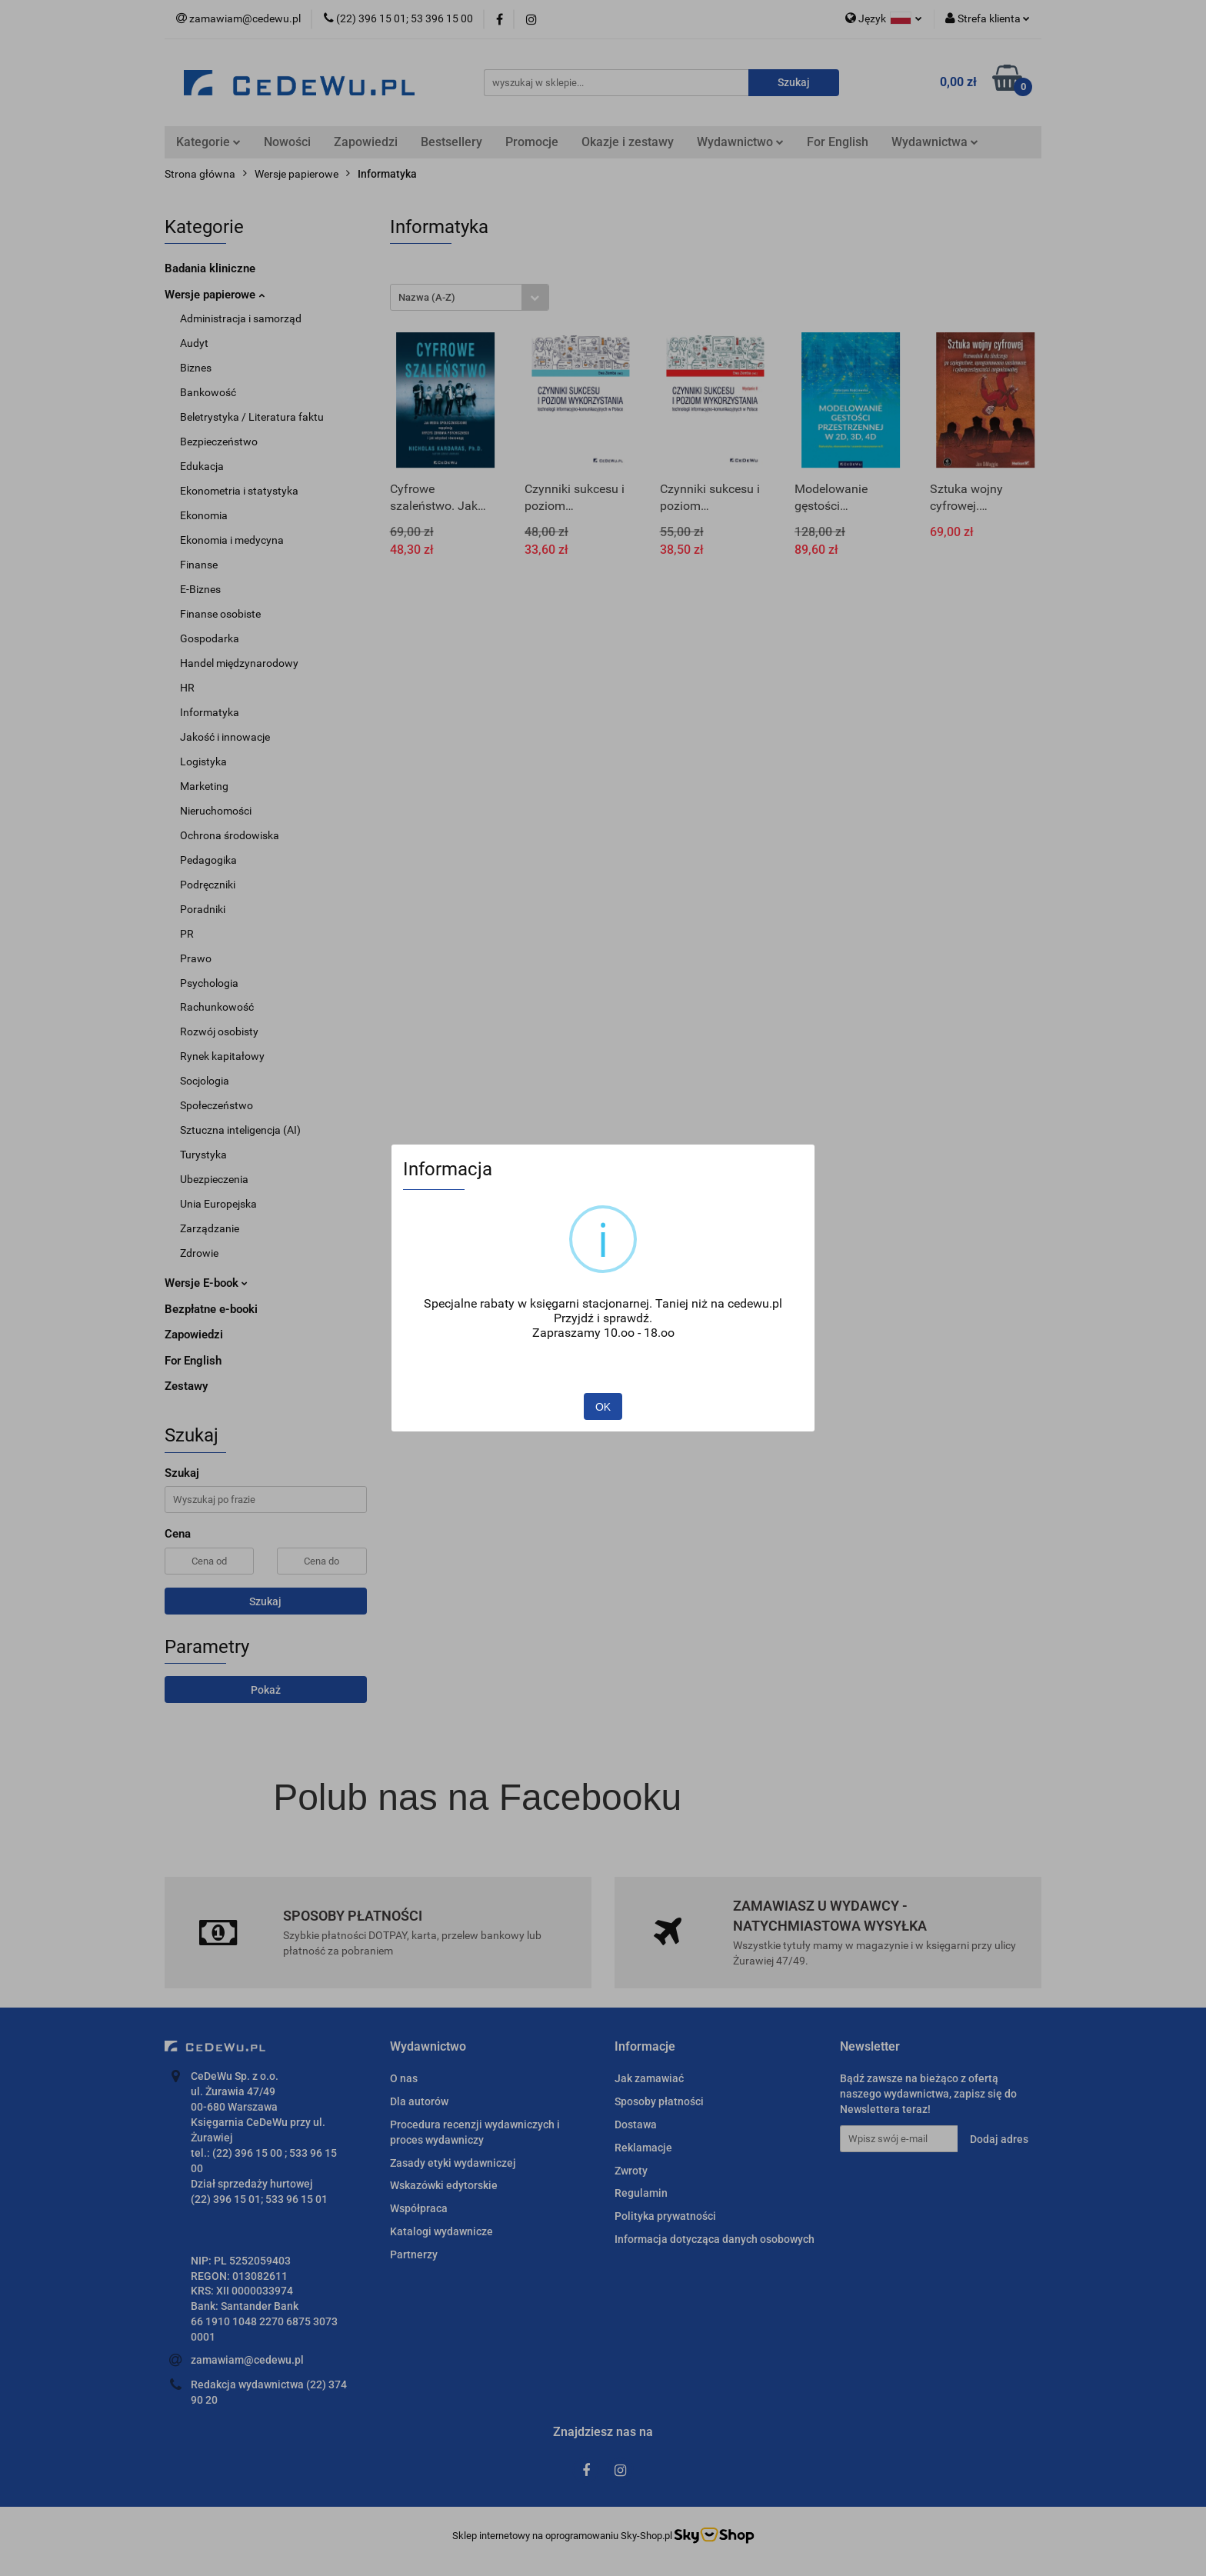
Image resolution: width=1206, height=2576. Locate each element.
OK (603, 1407)
